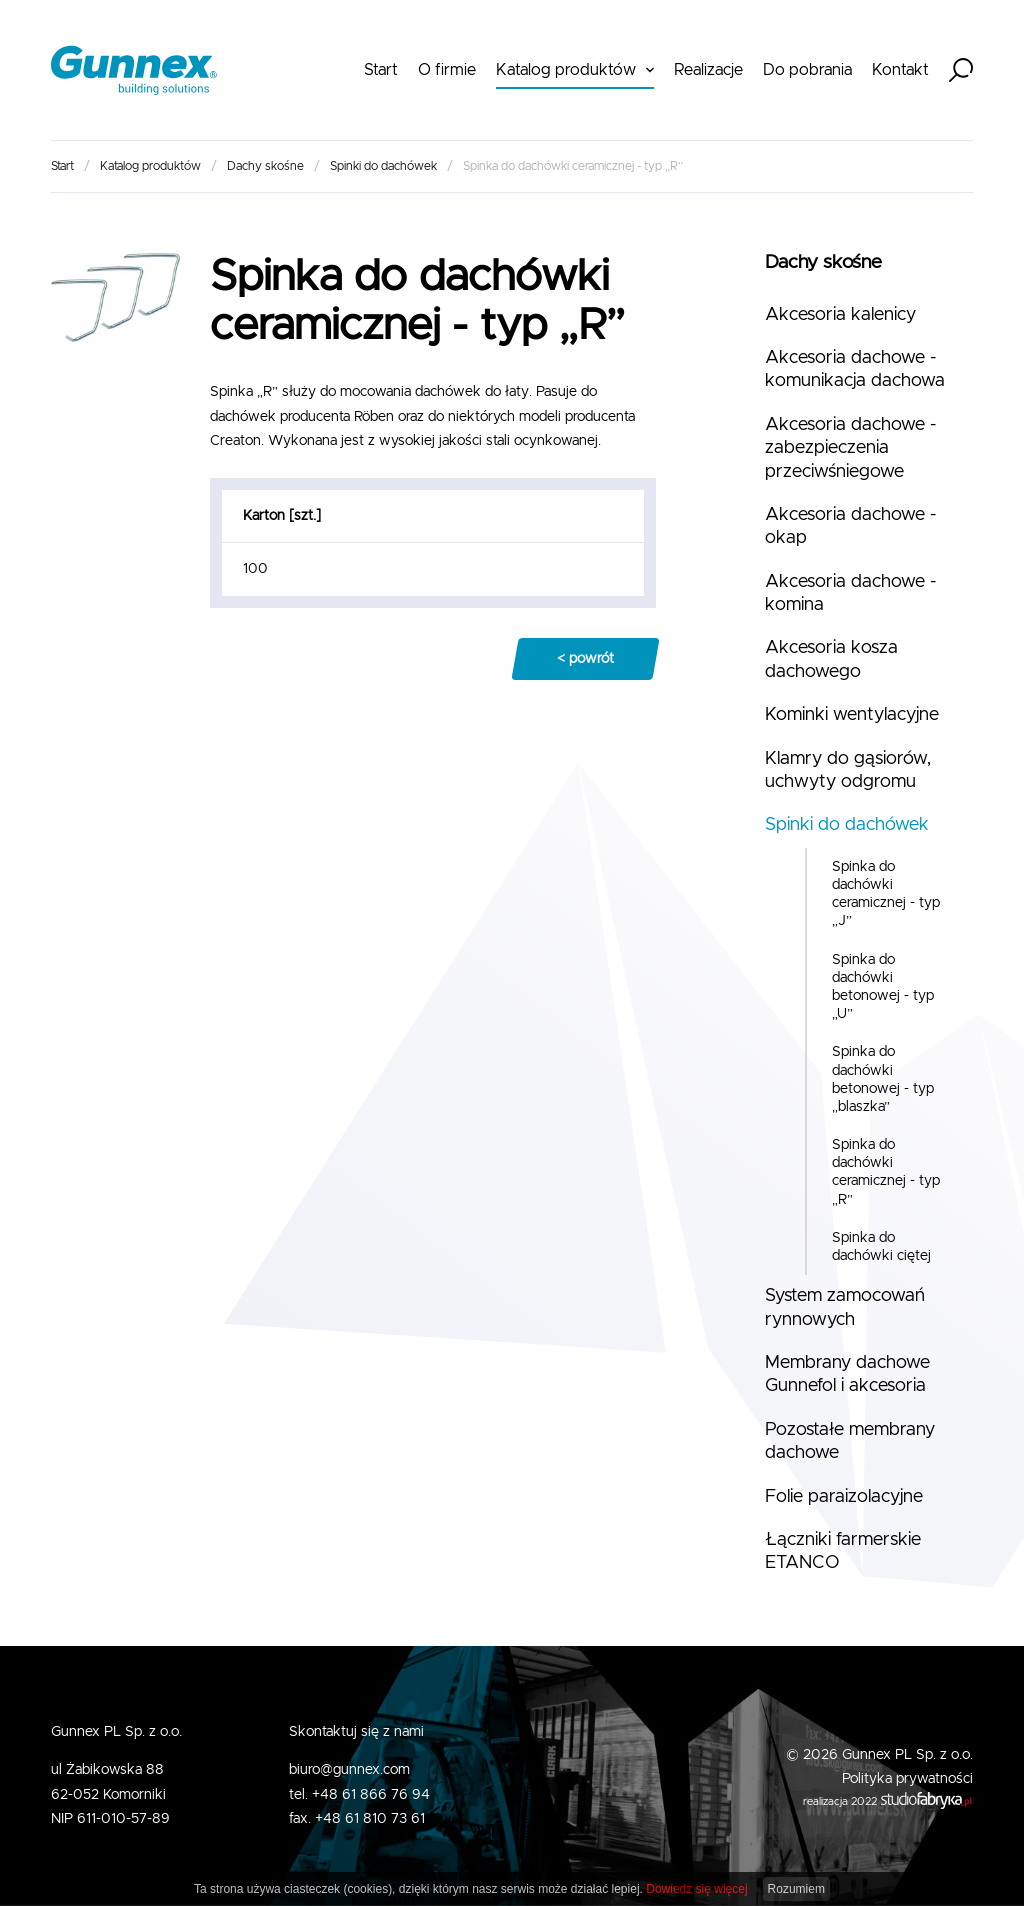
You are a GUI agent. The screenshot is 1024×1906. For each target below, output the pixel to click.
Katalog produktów (566, 70)
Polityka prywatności (907, 1779)
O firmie (447, 70)
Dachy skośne (265, 166)
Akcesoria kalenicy (840, 315)
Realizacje (708, 70)
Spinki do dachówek (383, 166)
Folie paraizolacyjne (844, 1497)
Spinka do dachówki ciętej (881, 1247)
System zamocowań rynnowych (845, 1307)
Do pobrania (807, 70)
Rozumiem (796, 1889)
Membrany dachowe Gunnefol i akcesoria (847, 1374)
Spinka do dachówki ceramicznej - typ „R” (886, 1172)
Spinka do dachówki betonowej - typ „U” (883, 987)
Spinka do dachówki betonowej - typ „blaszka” (883, 1079)
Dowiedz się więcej (696, 1889)
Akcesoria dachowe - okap (850, 526)
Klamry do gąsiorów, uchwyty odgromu (848, 770)
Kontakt (900, 70)
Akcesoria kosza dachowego (831, 659)
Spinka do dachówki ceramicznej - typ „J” (886, 894)
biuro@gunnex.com (349, 1770)
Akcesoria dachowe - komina (850, 593)
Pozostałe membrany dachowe (850, 1441)
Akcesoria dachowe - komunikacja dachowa (855, 369)
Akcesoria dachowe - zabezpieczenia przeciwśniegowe (850, 448)
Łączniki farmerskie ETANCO (843, 1551)
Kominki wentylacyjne (852, 715)
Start (381, 70)
